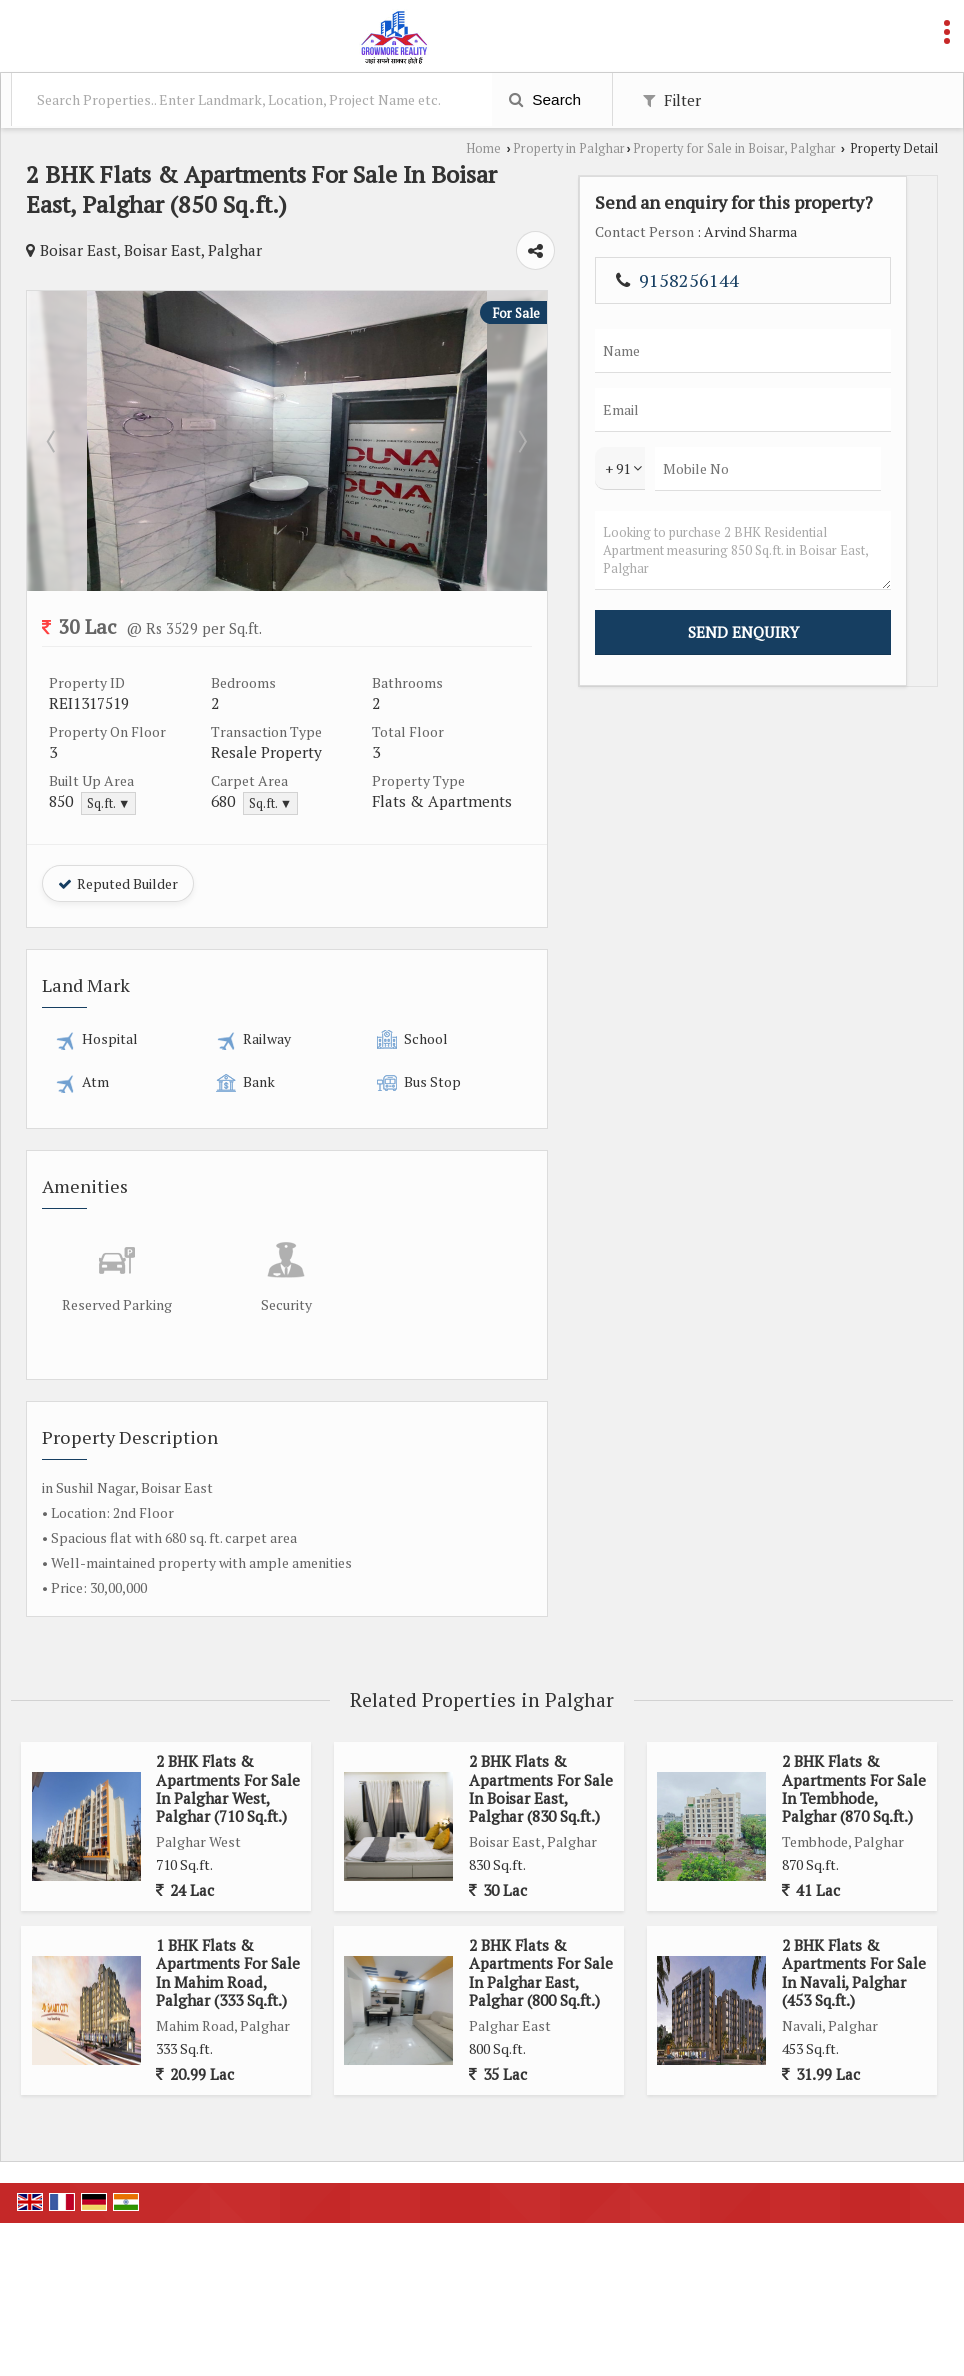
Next (731, 441)
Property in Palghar (569, 148)
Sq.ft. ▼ (108, 803)
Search (545, 99)
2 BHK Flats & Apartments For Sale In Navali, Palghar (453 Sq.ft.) (854, 1972)
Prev (53, 441)
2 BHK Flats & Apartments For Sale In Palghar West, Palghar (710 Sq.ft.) (228, 1788)
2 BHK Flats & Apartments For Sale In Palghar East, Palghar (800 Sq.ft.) (541, 1972)
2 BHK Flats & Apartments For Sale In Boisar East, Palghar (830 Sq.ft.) (541, 1788)
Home (483, 148)
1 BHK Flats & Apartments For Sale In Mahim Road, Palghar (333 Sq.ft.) (228, 1972)
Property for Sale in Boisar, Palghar (734, 148)
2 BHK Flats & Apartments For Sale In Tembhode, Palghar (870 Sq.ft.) (854, 1788)
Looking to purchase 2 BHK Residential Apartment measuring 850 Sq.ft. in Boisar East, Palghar (868, 656)
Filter (672, 100)
